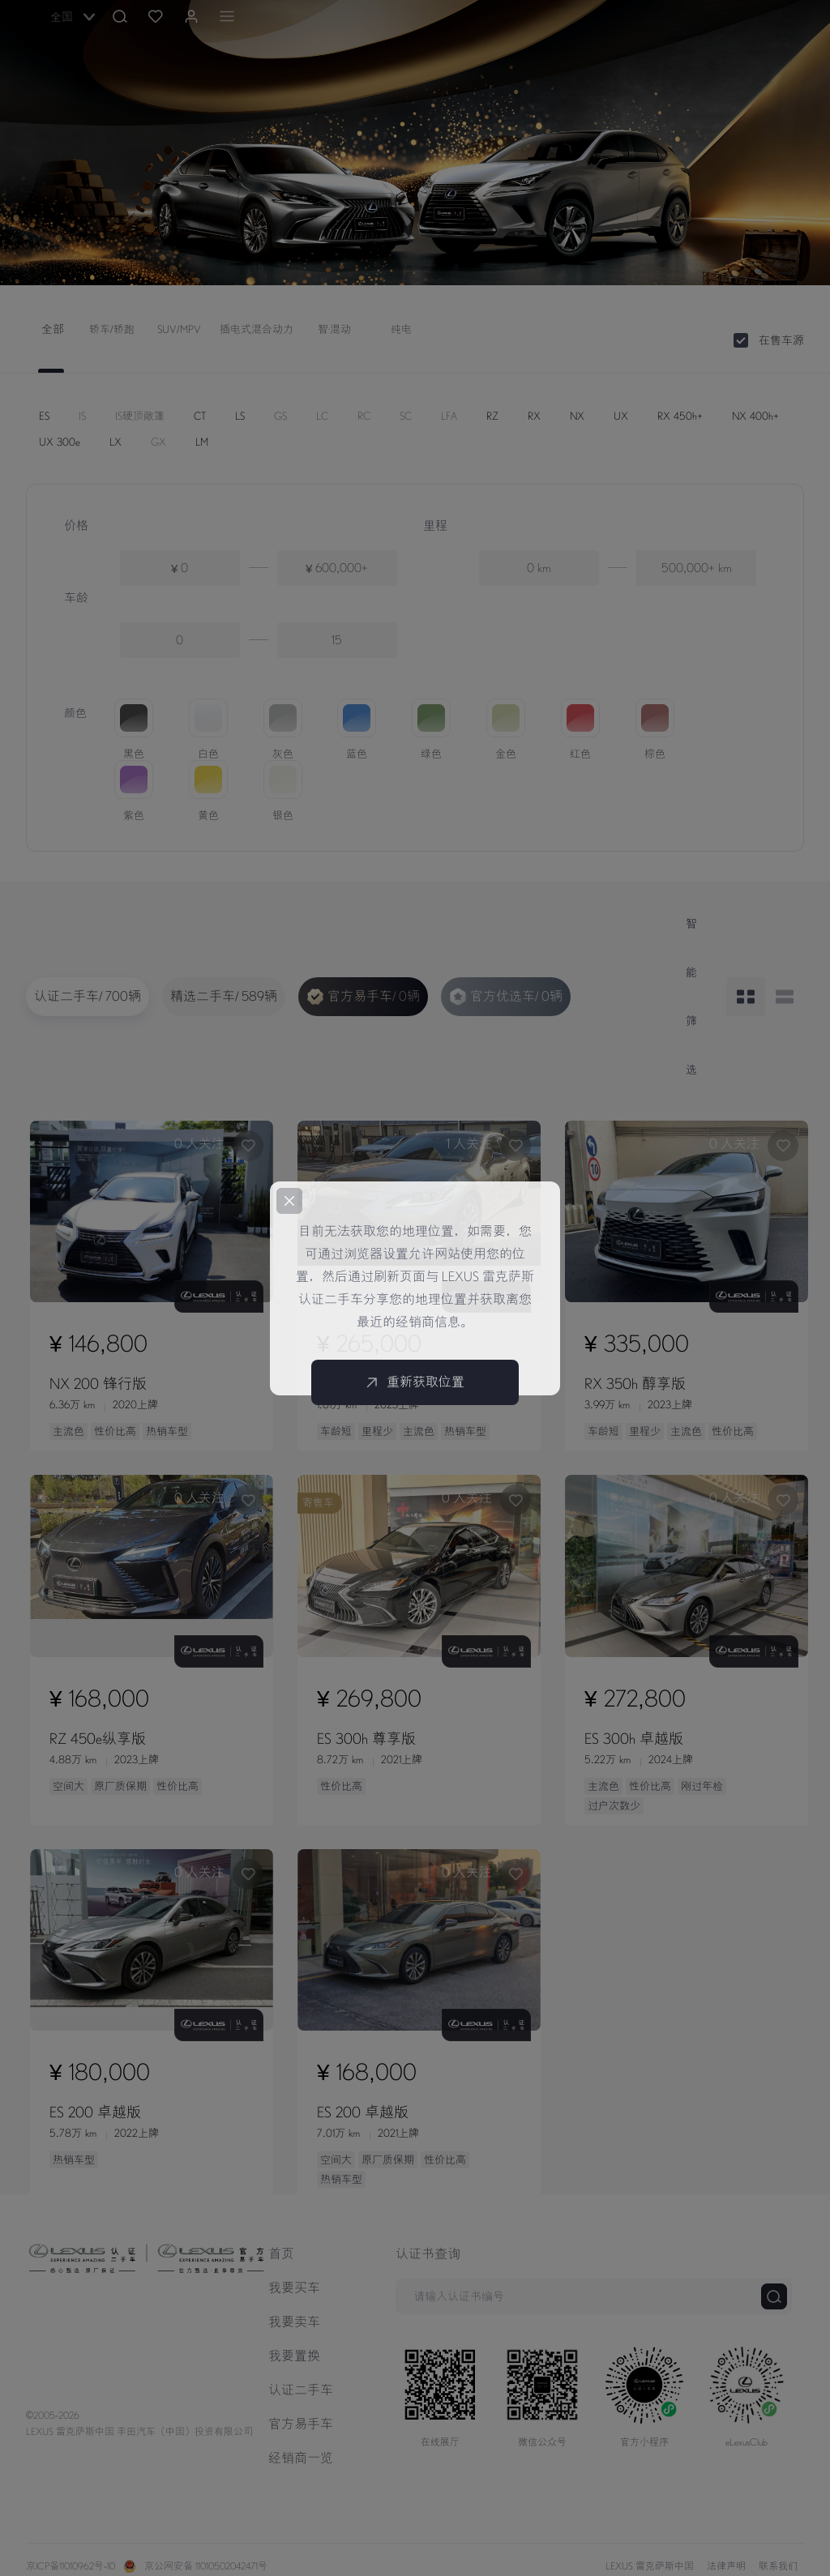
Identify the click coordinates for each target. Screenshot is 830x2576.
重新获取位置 (415, 1382)
